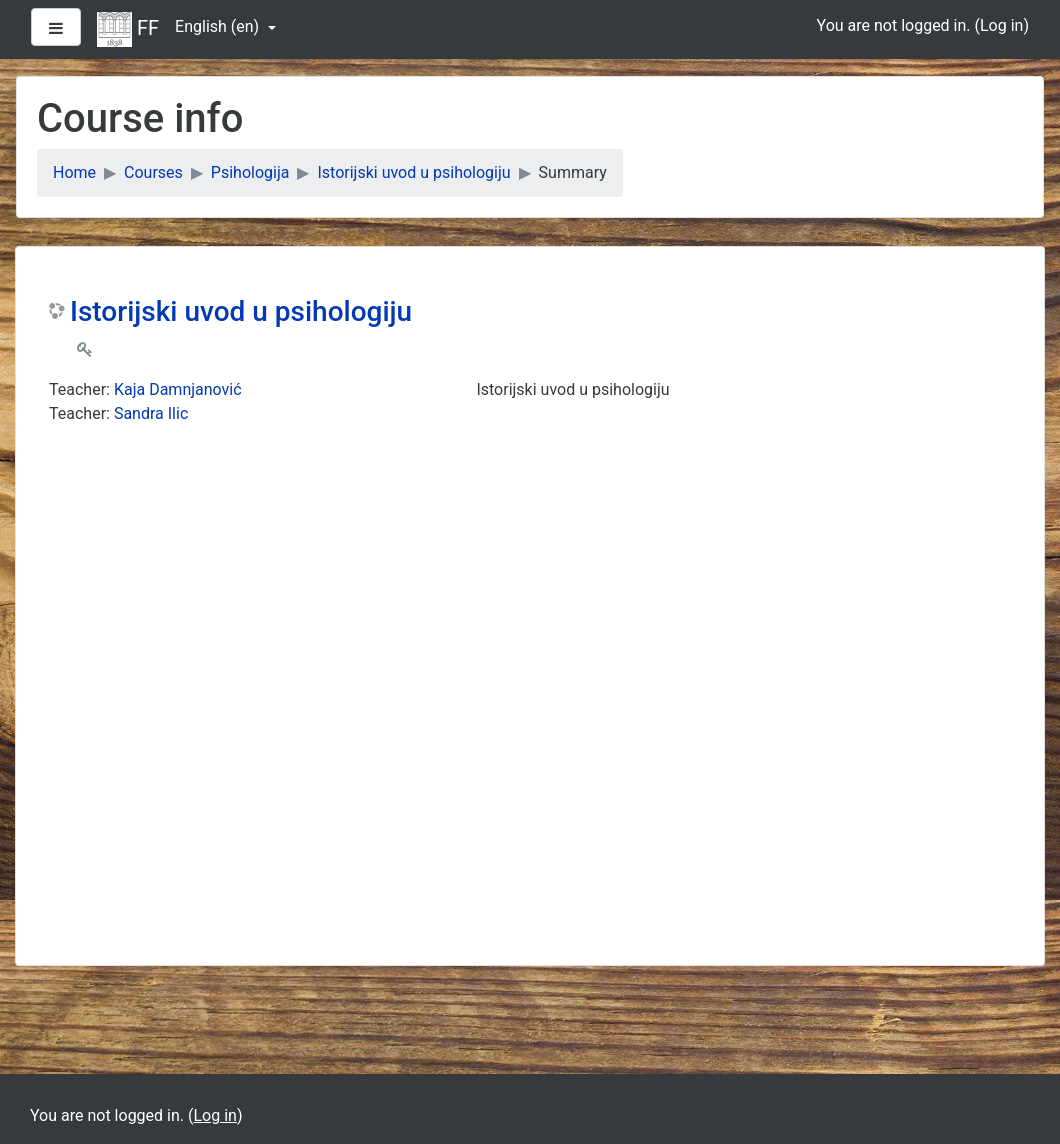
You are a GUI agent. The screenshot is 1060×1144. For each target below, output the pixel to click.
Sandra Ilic (151, 413)
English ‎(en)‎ (219, 26)
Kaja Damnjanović (178, 389)
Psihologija (250, 172)
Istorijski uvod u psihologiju (413, 172)
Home (74, 172)
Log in (1001, 25)
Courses (153, 172)
